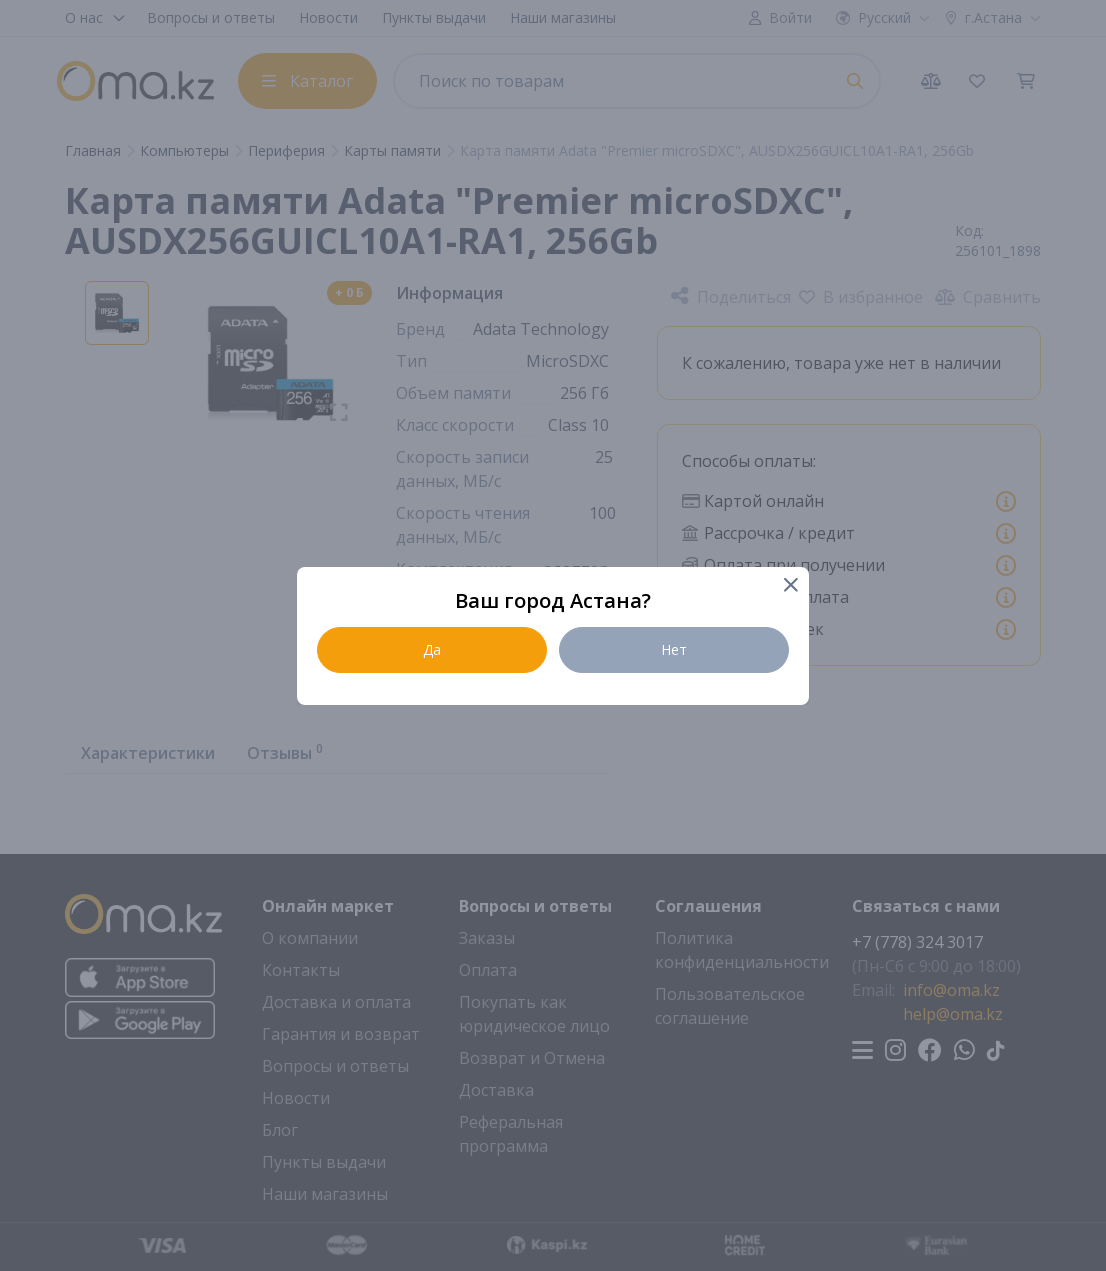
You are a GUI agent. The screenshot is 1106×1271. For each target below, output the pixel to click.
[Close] (789, 586)
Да (432, 649)
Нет (674, 649)
